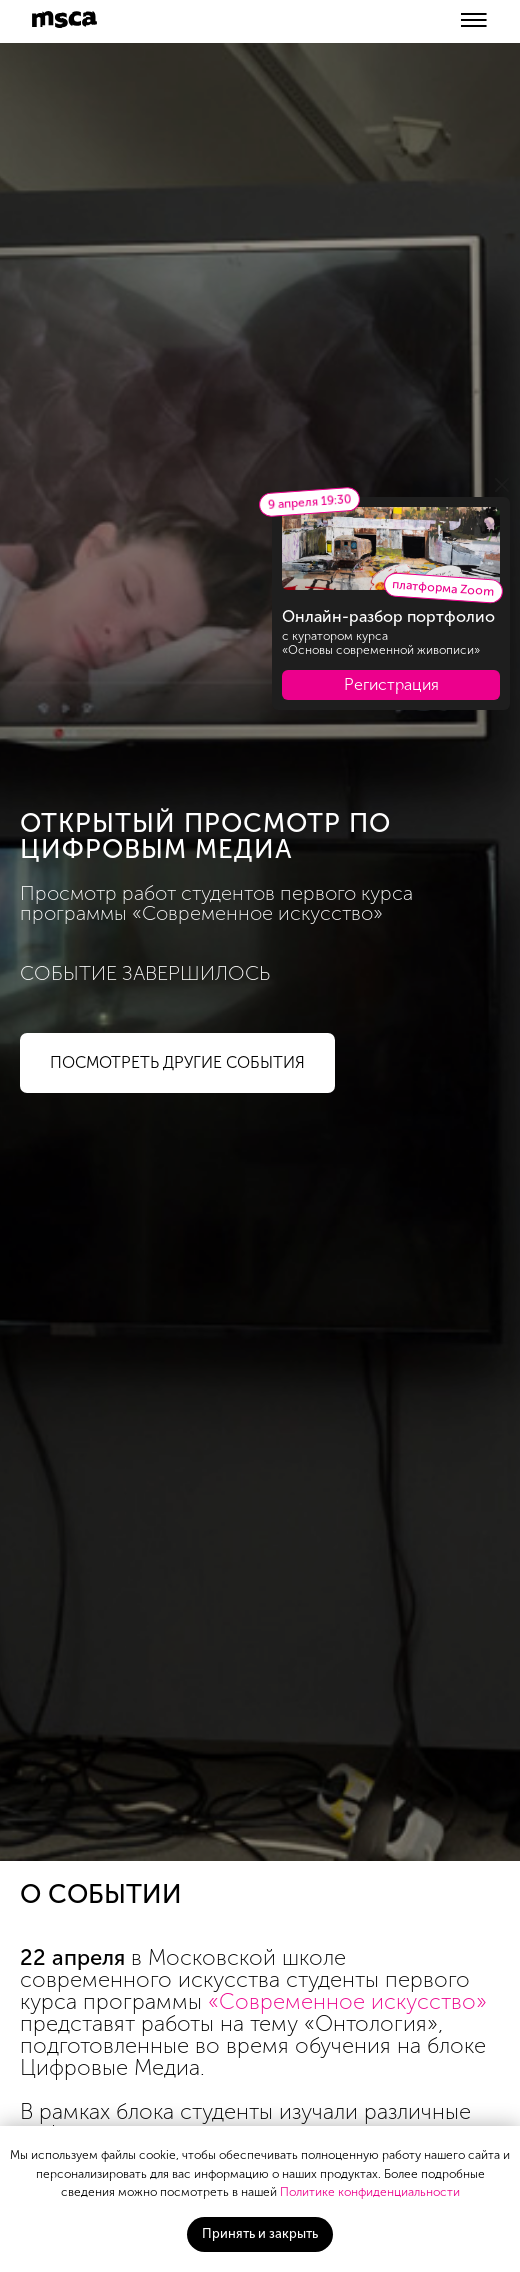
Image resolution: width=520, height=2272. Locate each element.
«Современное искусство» (347, 2001)
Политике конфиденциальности (370, 2192)
